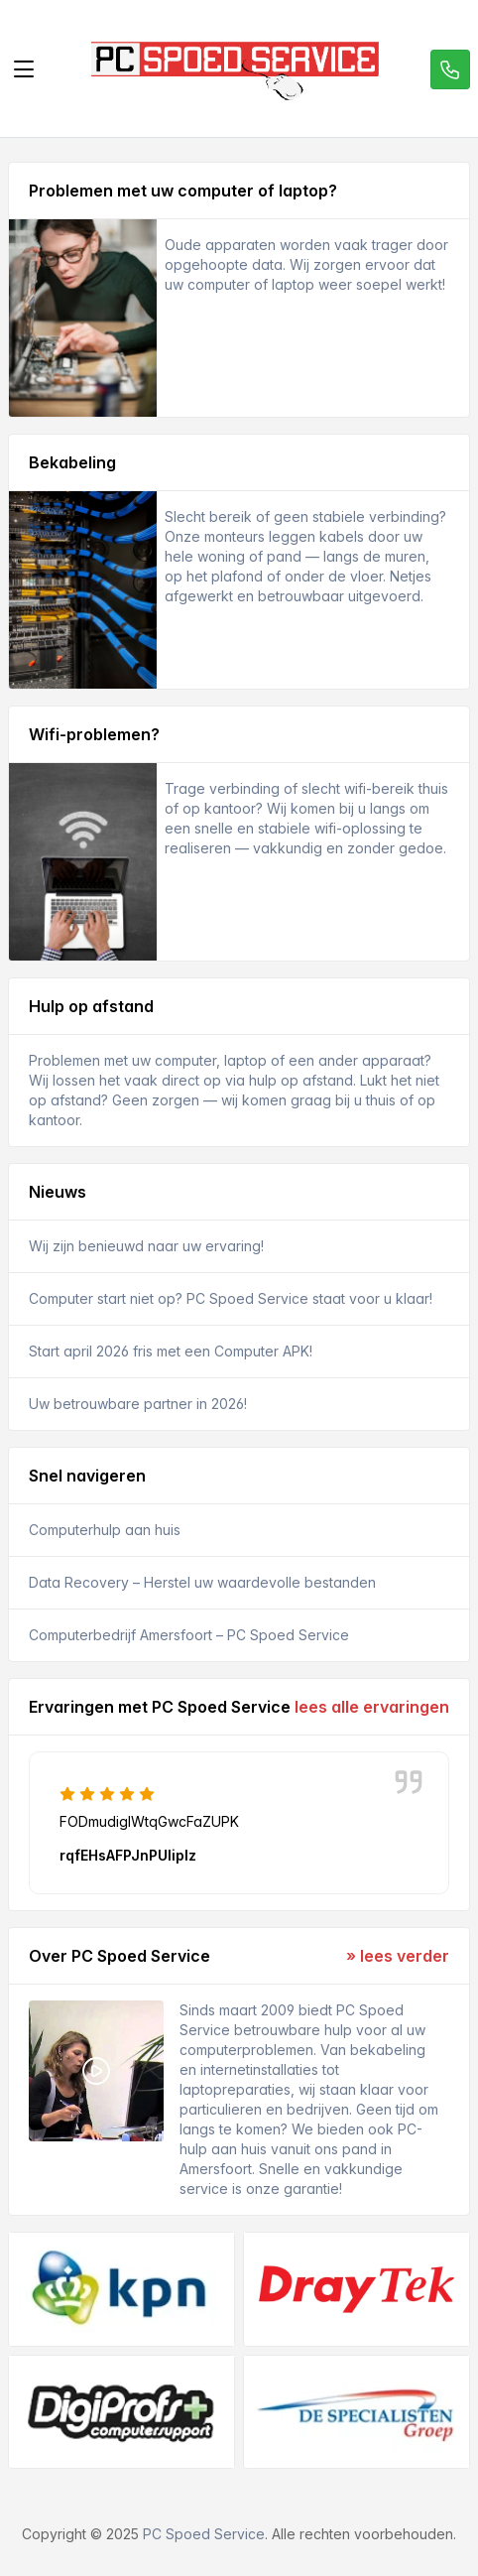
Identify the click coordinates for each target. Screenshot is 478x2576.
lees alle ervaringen (372, 1707)
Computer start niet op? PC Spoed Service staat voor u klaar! (230, 1298)
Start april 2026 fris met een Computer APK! (170, 1351)
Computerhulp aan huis (104, 1529)
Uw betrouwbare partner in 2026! (138, 1403)
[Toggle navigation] (24, 69)
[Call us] (450, 69)
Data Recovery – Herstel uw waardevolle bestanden (202, 1582)
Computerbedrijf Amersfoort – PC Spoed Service (189, 1634)
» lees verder (397, 1956)
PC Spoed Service (204, 2533)
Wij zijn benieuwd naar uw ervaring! (146, 1245)
